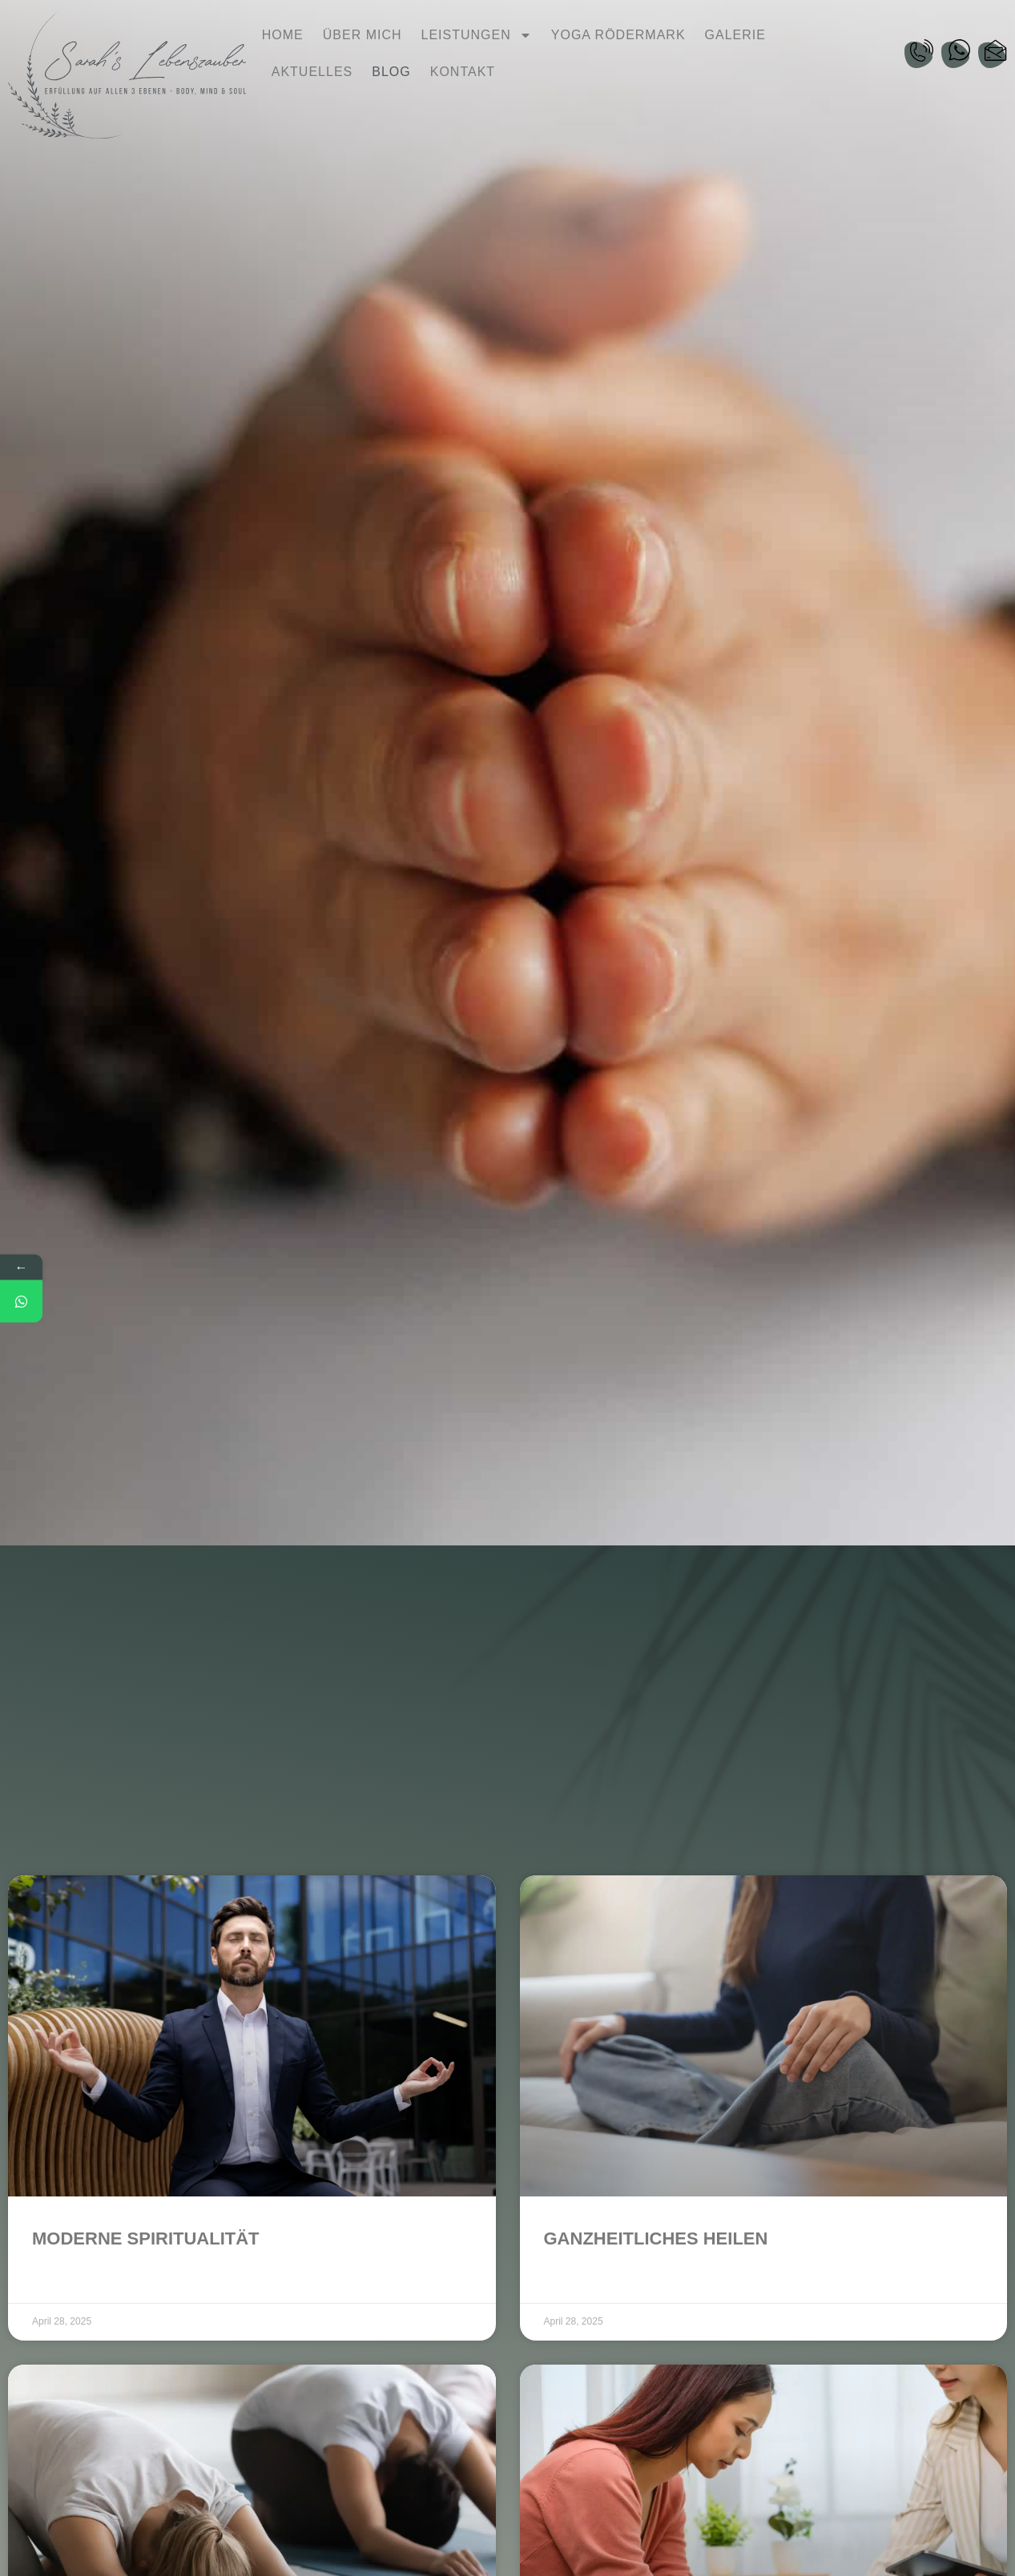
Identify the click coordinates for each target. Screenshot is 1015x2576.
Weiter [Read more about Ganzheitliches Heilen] (563, 2280)
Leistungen (476, 35)
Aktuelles (312, 71)
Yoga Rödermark (618, 35)
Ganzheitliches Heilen (656, 2238)
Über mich (362, 35)
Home (283, 35)
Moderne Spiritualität (146, 2238)
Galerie (735, 35)
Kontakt (462, 71)
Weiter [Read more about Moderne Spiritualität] (51, 2280)
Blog (391, 71)
